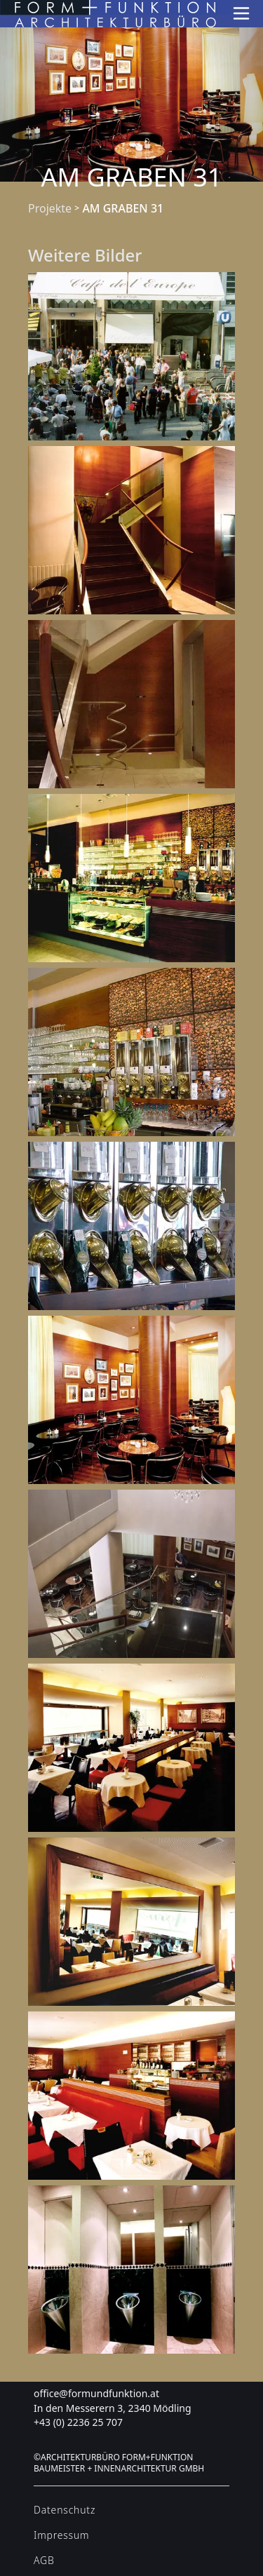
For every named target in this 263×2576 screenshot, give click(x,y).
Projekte (50, 207)
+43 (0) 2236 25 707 (78, 2422)
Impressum (61, 2535)
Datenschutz (64, 2509)
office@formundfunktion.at (96, 2393)
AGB (44, 2560)
